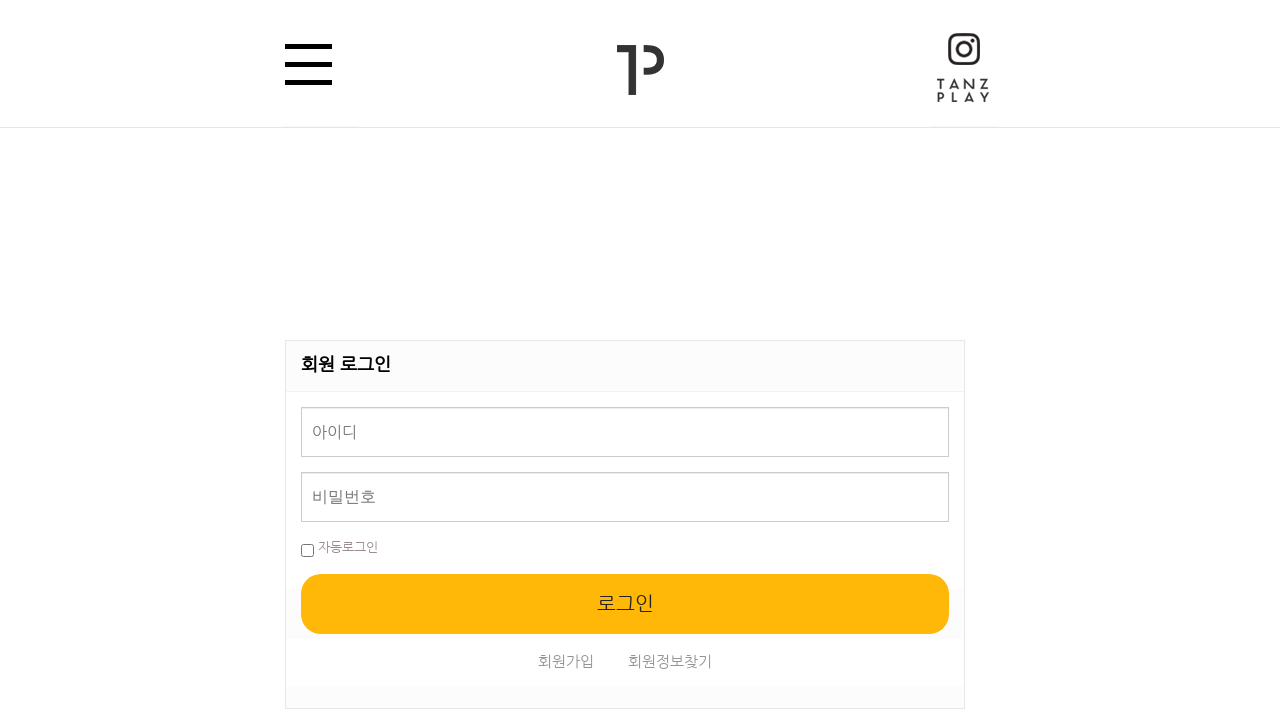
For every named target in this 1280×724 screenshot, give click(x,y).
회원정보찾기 (670, 661)
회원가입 (566, 661)
